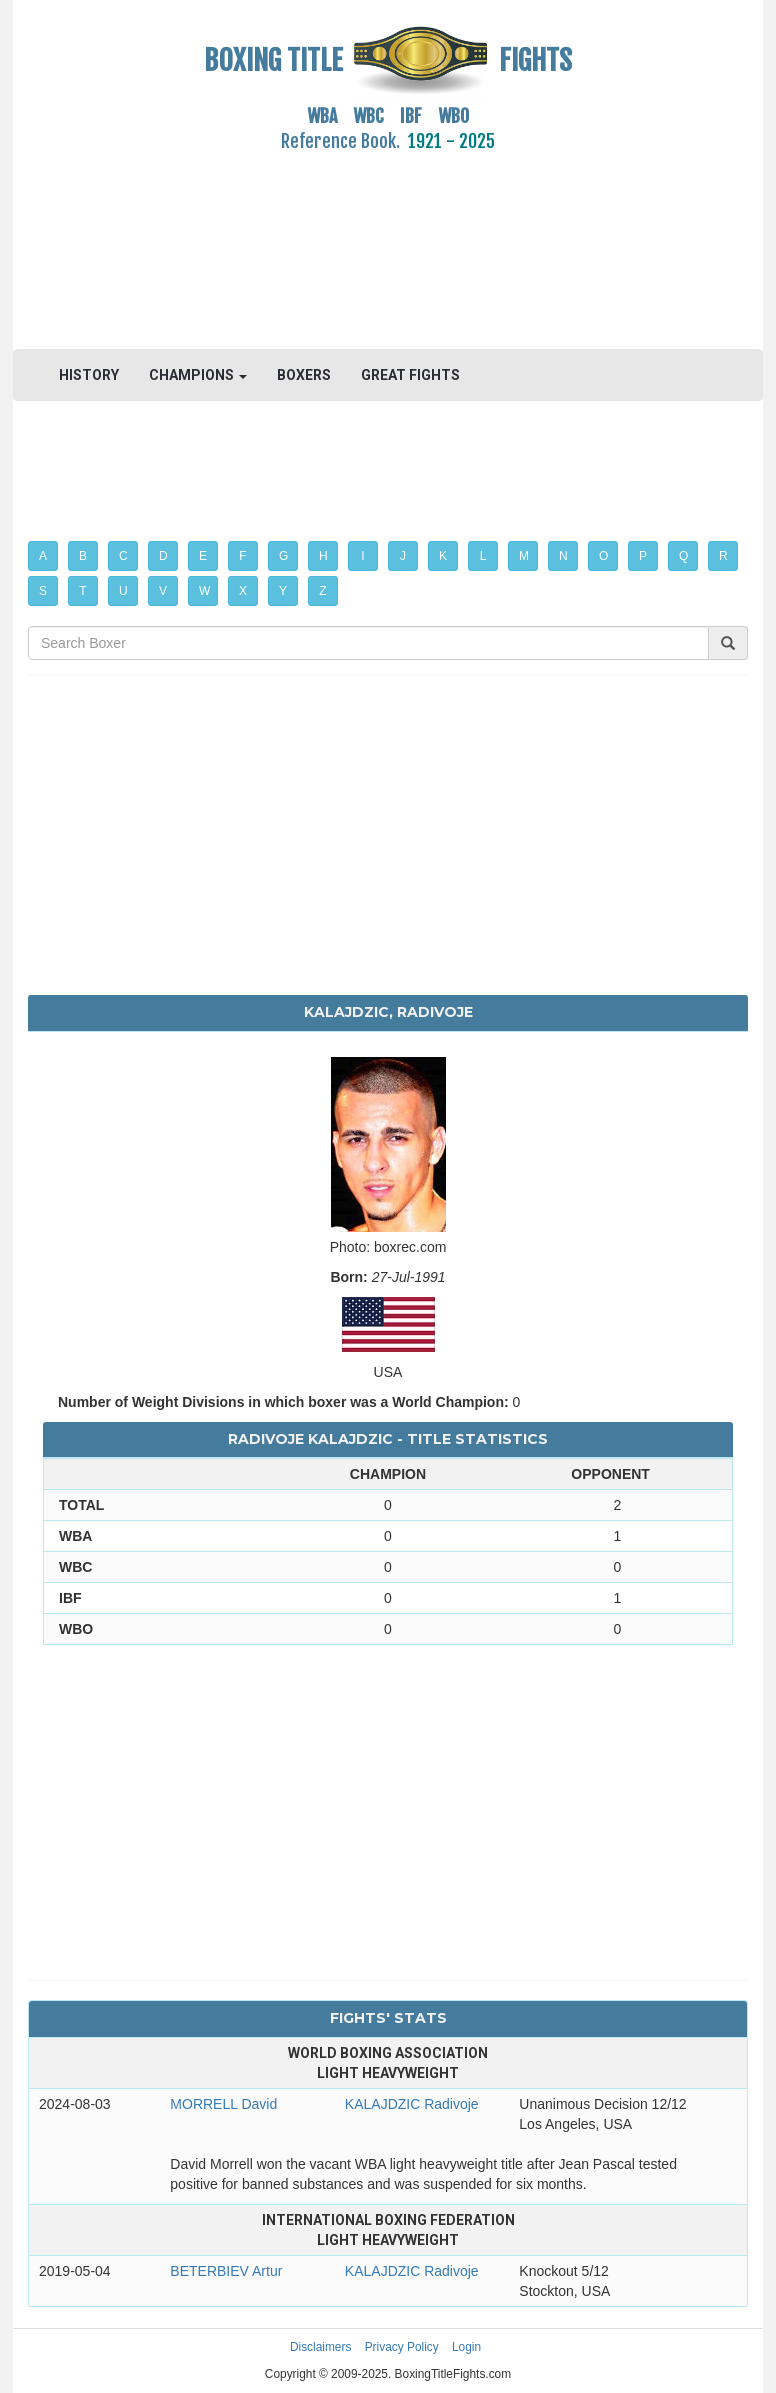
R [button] (723, 556)
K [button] (443, 556)
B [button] (83, 556)
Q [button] (683, 556)
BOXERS (304, 375)
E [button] (203, 556)
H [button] (323, 556)
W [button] (204, 591)
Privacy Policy (402, 2347)
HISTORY (89, 375)
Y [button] (283, 591)
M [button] (524, 556)
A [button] (43, 556)
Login (466, 2347)
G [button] (283, 556)
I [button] (362, 556)
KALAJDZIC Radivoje (412, 2104)
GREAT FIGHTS (410, 375)
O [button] (603, 556)
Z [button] (322, 591)
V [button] (163, 591)
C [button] (123, 556)
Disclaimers (320, 2347)
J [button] (403, 556)
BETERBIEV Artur (226, 2271)
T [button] (82, 591)
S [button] (43, 591)
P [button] (643, 556)
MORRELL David (223, 2104)
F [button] (242, 556)
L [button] (483, 556)
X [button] (243, 591)
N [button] (563, 556)
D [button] (163, 556)
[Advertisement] (388, 239)
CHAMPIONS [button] (198, 375)
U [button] (123, 591)
